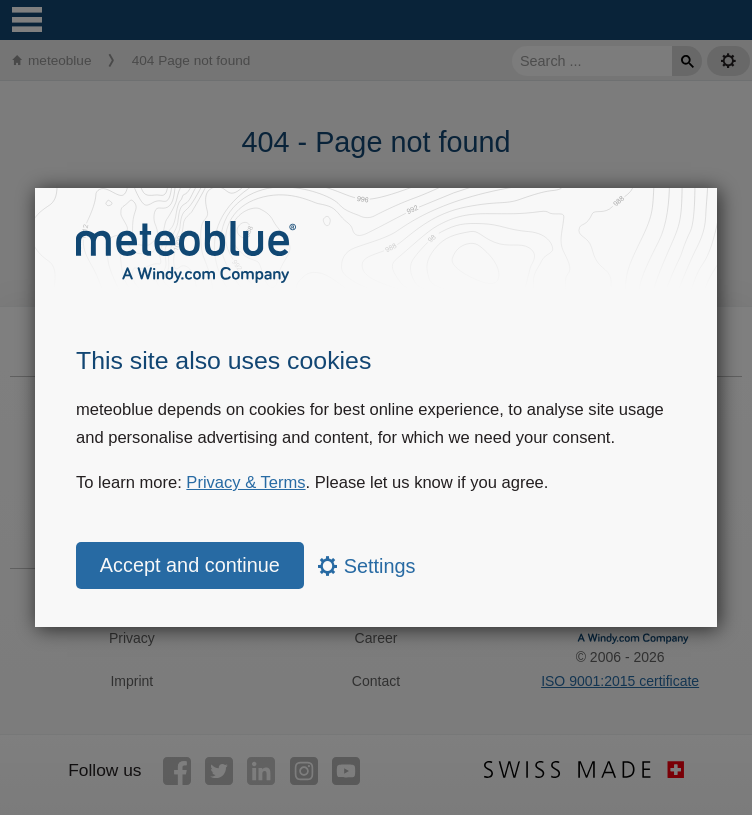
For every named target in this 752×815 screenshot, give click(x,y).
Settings (366, 566)
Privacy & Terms (245, 482)
